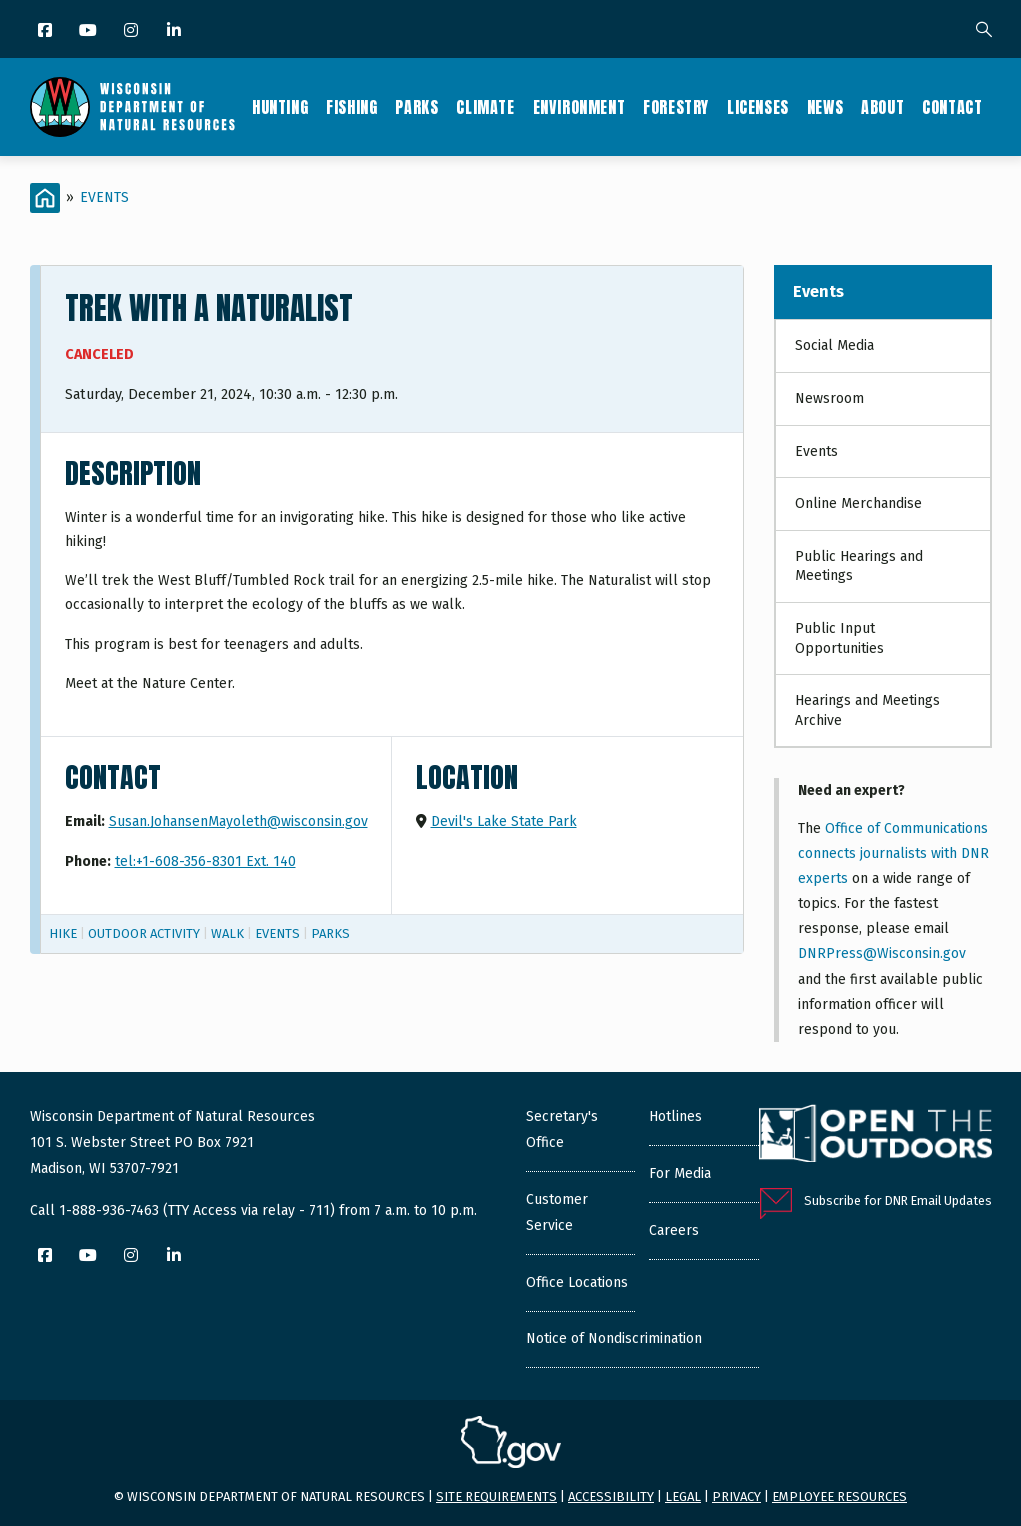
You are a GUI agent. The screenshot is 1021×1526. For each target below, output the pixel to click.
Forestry (676, 107)
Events (104, 197)
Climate (485, 107)
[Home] (45, 198)
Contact (952, 107)
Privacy (736, 1496)
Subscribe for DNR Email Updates (898, 1200)
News (825, 107)
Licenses (758, 107)
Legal (683, 1496)
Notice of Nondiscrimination (614, 1338)
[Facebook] (46, 31)
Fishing (351, 107)
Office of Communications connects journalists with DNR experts (893, 853)
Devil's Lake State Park (504, 821)
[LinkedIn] (175, 31)
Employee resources (839, 1496)
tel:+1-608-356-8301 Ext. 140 (205, 861)
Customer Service (557, 1212)
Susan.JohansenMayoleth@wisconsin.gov (238, 821)
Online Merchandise (858, 503)
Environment (579, 107)
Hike (63, 933)
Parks (416, 107)
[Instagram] (132, 31)
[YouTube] (89, 31)
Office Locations (577, 1282)
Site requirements (496, 1496)
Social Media (834, 345)
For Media (680, 1173)
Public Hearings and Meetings (859, 566)
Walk (227, 933)
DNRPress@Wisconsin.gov (882, 953)
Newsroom (829, 398)
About (882, 107)
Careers (674, 1230)
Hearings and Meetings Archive (867, 710)
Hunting (280, 107)
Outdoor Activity (144, 933)
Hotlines (675, 1116)
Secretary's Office (562, 1129)
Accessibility (611, 1496)
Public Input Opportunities (839, 638)
